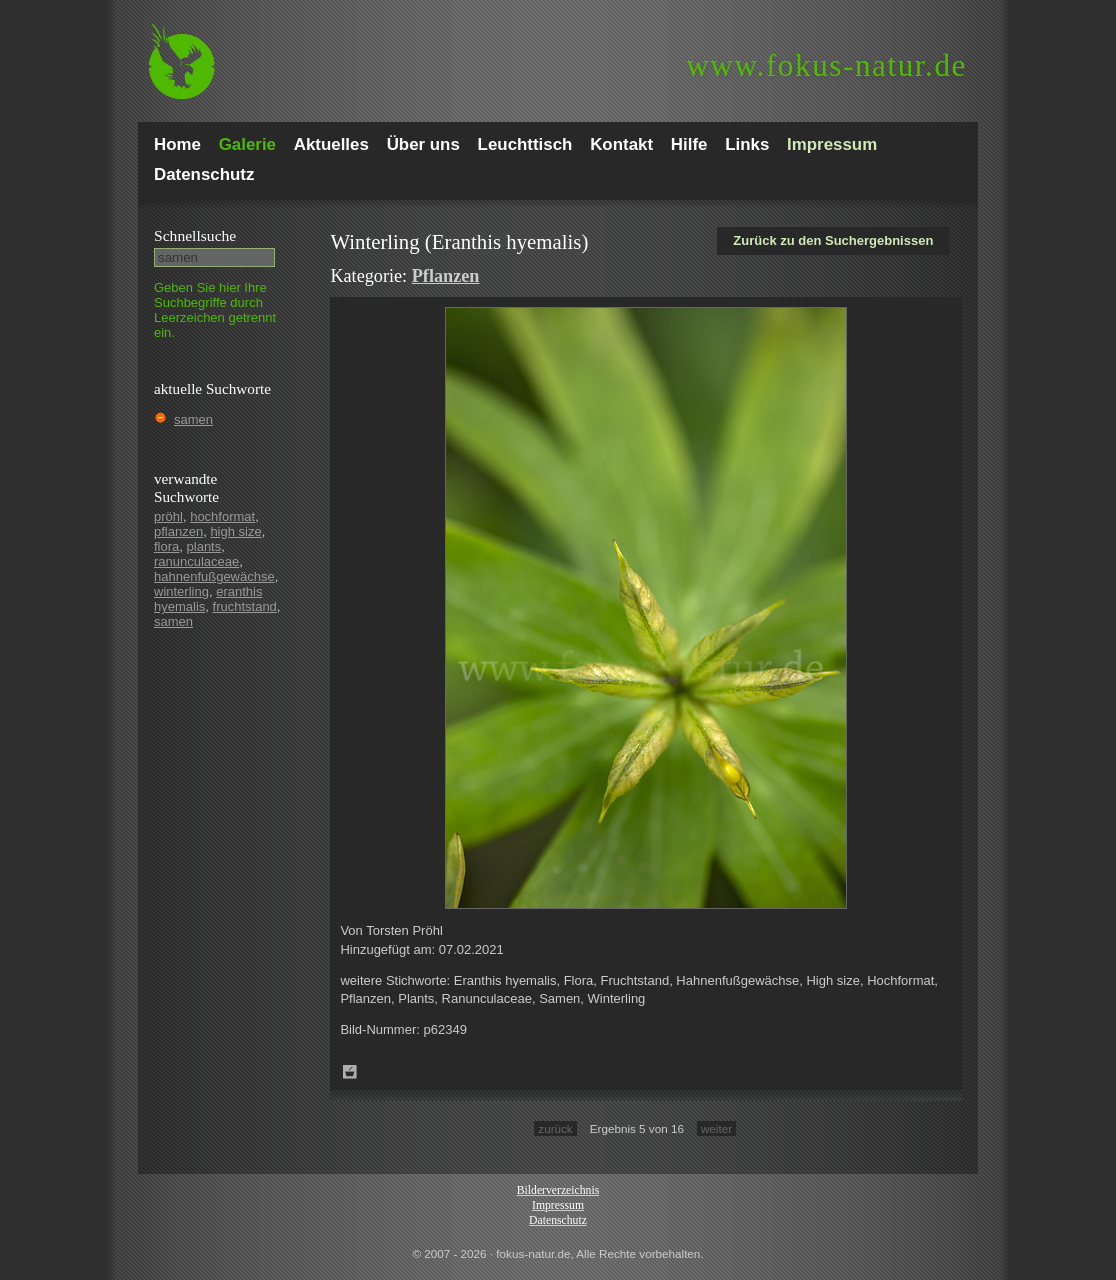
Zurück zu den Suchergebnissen (833, 240)
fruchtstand (245, 606)
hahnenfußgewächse (214, 576)
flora (166, 546)
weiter (716, 1128)
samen (193, 419)
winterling (181, 591)
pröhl (168, 516)
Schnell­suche (195, 235)
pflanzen (178, 531)
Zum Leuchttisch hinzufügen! (350, 1072)
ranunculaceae (196, 561)
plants (204, 546)
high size (235, 531)
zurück (555, 1128)
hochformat (222, 516)
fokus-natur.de (826, 65)
